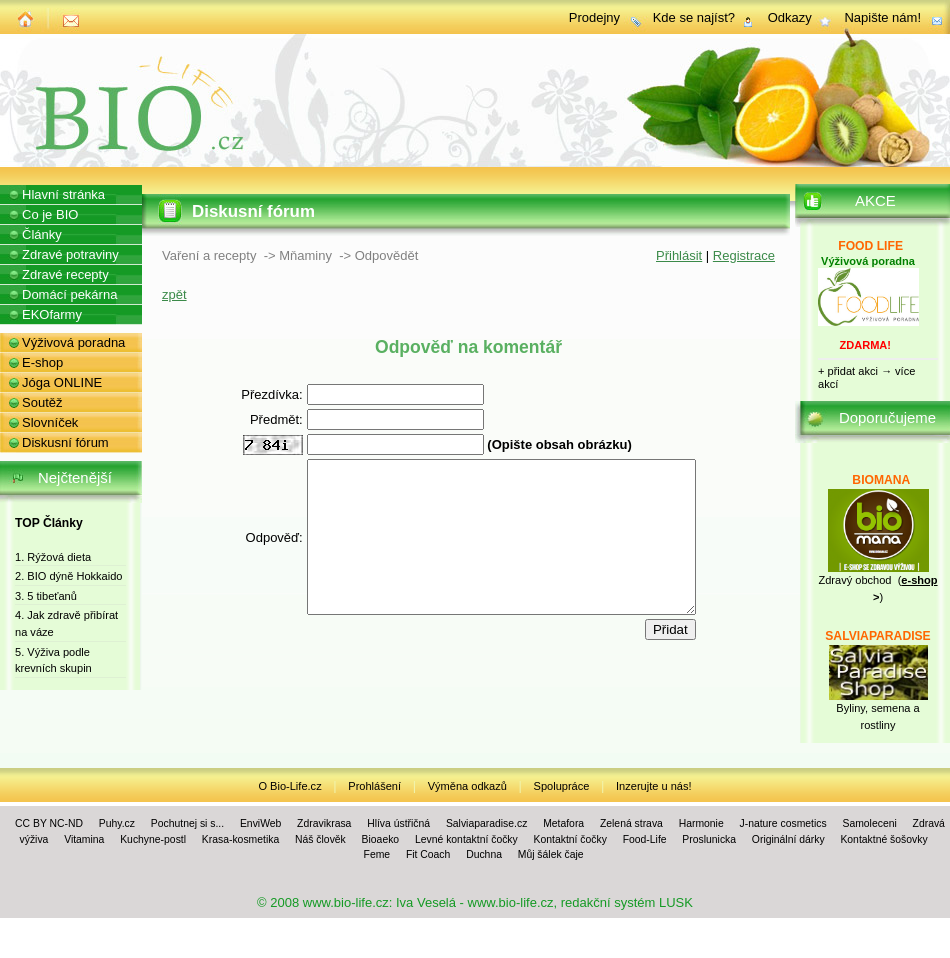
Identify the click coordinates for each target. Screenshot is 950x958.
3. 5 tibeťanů (46, 596)
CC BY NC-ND (49, 823)
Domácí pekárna (69, 294)
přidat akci (853, 371)
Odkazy (790, 17)
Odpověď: (251, 552)
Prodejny (594, 17)
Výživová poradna (73, 342)
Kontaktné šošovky (883, 839)
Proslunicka (709, 839)
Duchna (484, 854)
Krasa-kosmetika (240, 839)
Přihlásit (679, 255)
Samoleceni (869, 823)
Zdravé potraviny (70, 254)
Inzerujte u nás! (654, 786)
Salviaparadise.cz (486, 823)
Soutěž (42, 402)
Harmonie (701, 823)
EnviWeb (260, 823)
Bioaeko (381, 839)
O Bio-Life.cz (289, 786)
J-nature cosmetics (782, 823)
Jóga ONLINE (62, 382)
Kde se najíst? (694, 17)
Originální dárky (788, 839)
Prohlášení (374, 786)
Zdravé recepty (65, 274)
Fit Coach (428, 854)
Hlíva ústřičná (398, 823)
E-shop (42, 362)
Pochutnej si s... (187, 823)
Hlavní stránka (63, 194)
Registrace (744, 255)
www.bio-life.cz (346, 902)
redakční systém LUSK (627, 902)
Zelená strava (631, 823)
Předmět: (253, 419)
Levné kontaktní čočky (466, 839)
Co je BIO (50, 214)
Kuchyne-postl (153, 839)
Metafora (563, 823)
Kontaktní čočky (570, 839)
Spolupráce (562, 786)
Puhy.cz (117, 823)
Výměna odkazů (467, 786)
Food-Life (645, 839)
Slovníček (50, 422)
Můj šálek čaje (551, 854)
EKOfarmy (52, 314)
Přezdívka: (248, 394)
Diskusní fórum (65, 442)
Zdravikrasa (324, 823)
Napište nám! (882, 17)
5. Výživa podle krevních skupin (53, 660)
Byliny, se (859, 708)
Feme (377, 854)
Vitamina (84, 839)
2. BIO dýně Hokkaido (68, 576)
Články (42, 234)
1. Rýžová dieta (53, 557)
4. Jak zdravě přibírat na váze (66, 623)
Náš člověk (320, 839)
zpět (174, 294)
